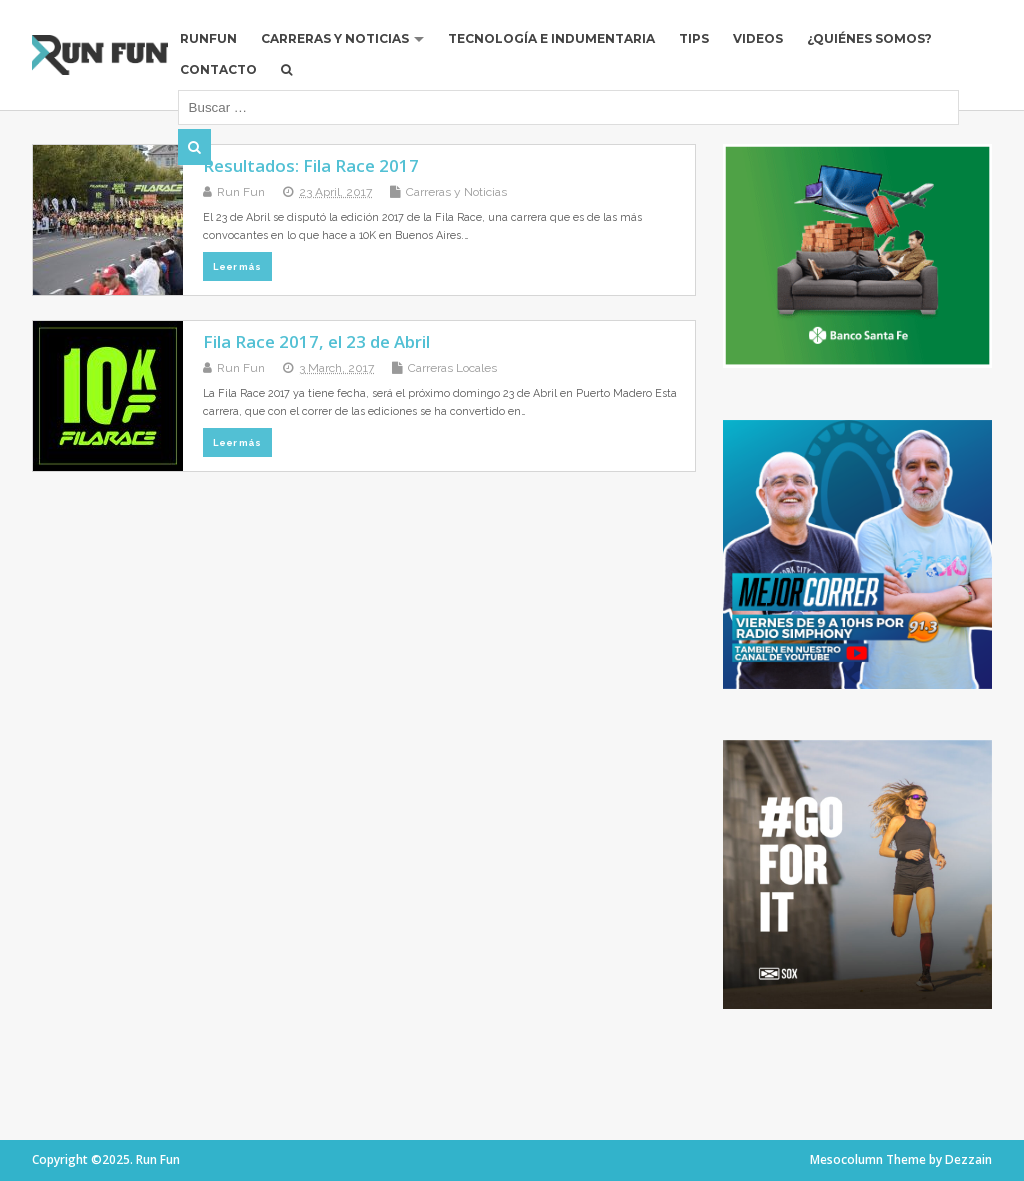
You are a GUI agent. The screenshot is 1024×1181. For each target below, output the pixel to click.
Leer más (237, 266)
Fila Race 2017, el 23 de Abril (316, 341)
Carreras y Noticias (335, 38)
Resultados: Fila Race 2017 (311, 165)
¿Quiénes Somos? (869, 38)
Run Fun (241, 192)
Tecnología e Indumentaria (551, 38)
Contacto (218, 69)
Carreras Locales (452, 368)
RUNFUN (208, 38)
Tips (694, 38)
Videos (758, 38)
